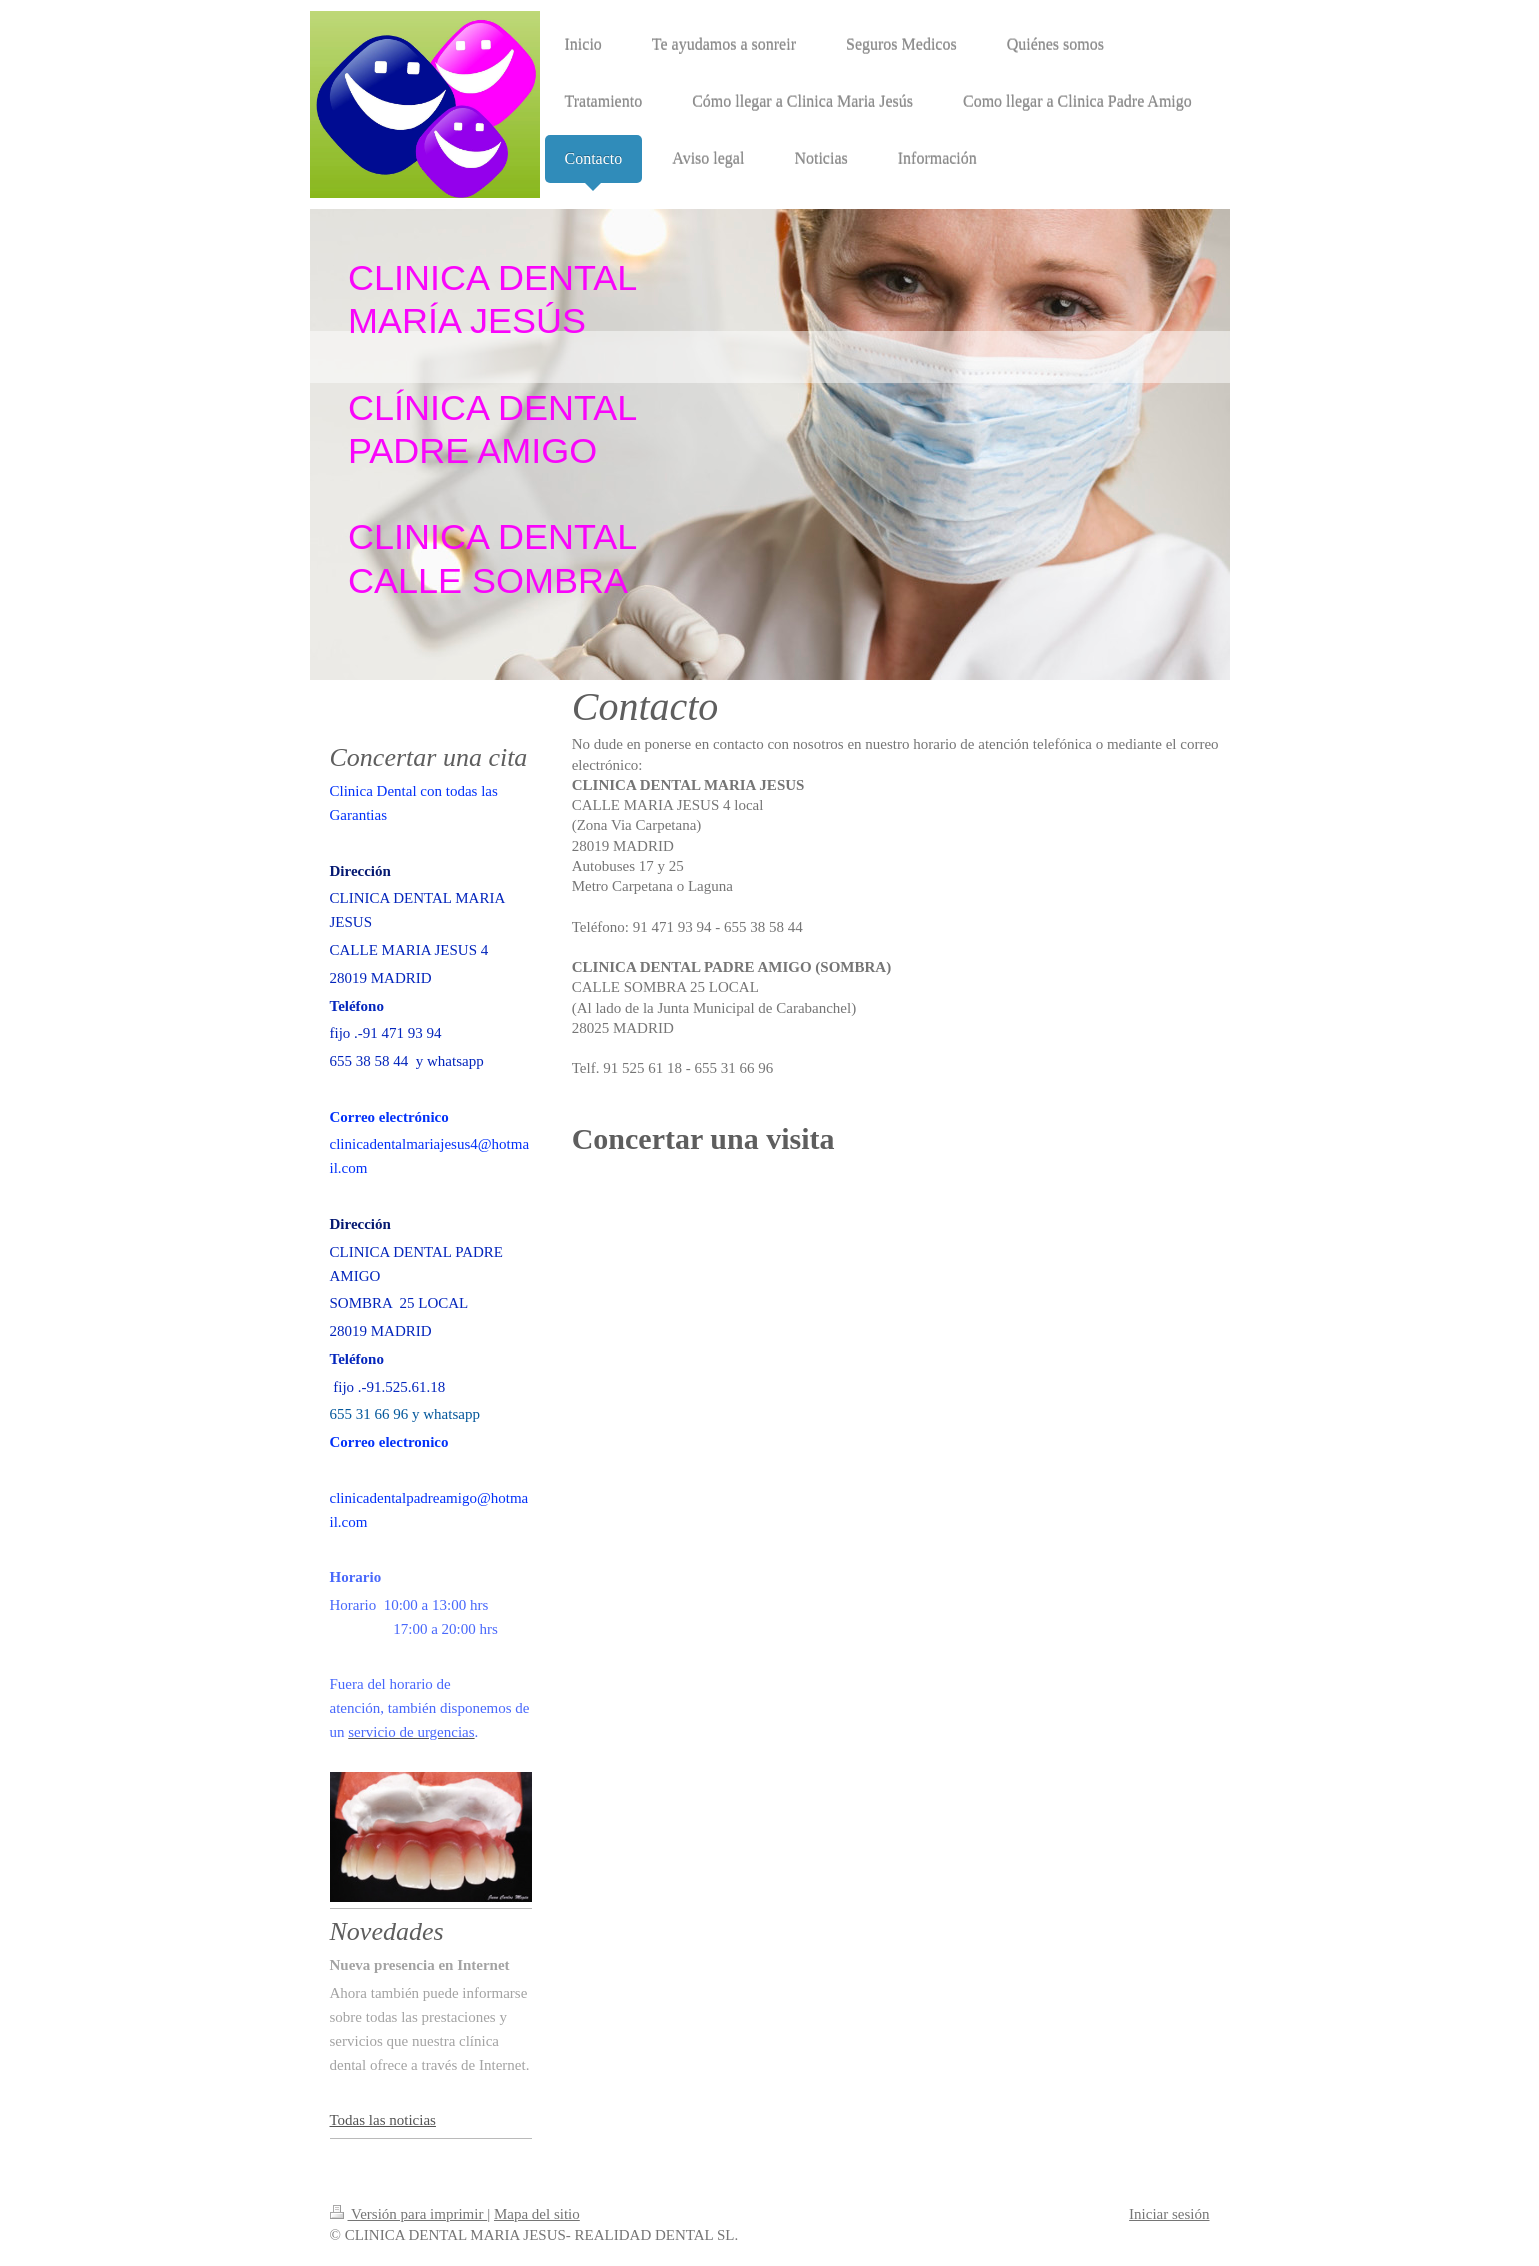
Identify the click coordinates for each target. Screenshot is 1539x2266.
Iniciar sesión (1169, 2214)
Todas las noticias (383, 2120)
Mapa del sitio (537, 2214)
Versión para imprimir (409, 2214)
